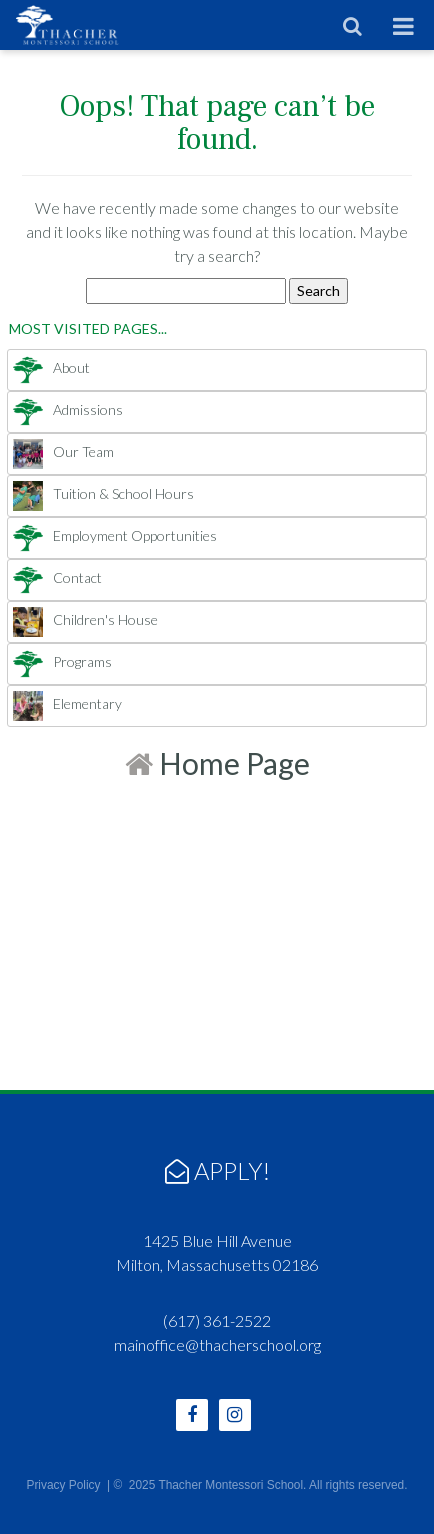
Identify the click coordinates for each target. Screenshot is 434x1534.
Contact (57, 577)
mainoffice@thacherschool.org (217, 1344)
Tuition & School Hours (103, 493)
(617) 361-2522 (217, 1320)
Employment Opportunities (115, 535)
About (51, 367)
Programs (62, 661)
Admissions (68, 409)
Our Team (63, 451)
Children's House (85, 619)
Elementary (67, 703)
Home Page (217, 763)
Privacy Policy (63, 1485)
